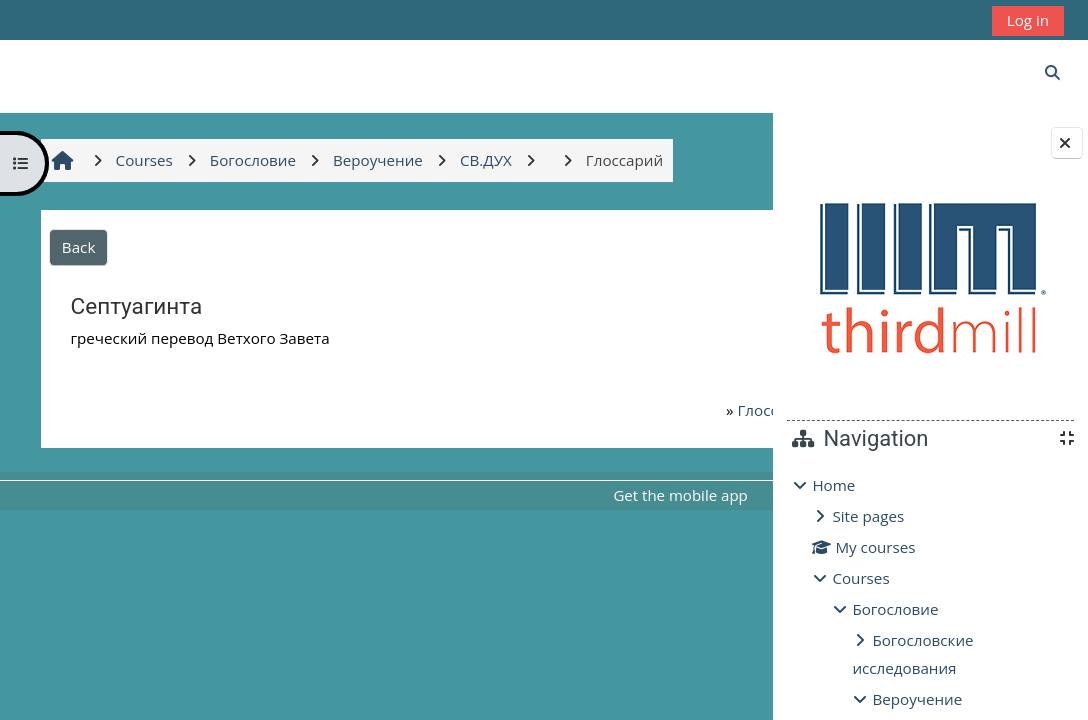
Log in (1028, 20)
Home (833, 485)
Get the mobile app (592, 495)
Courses (860, 578)
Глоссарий (653, 410)
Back (78, 247)
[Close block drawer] (1067, 143)
